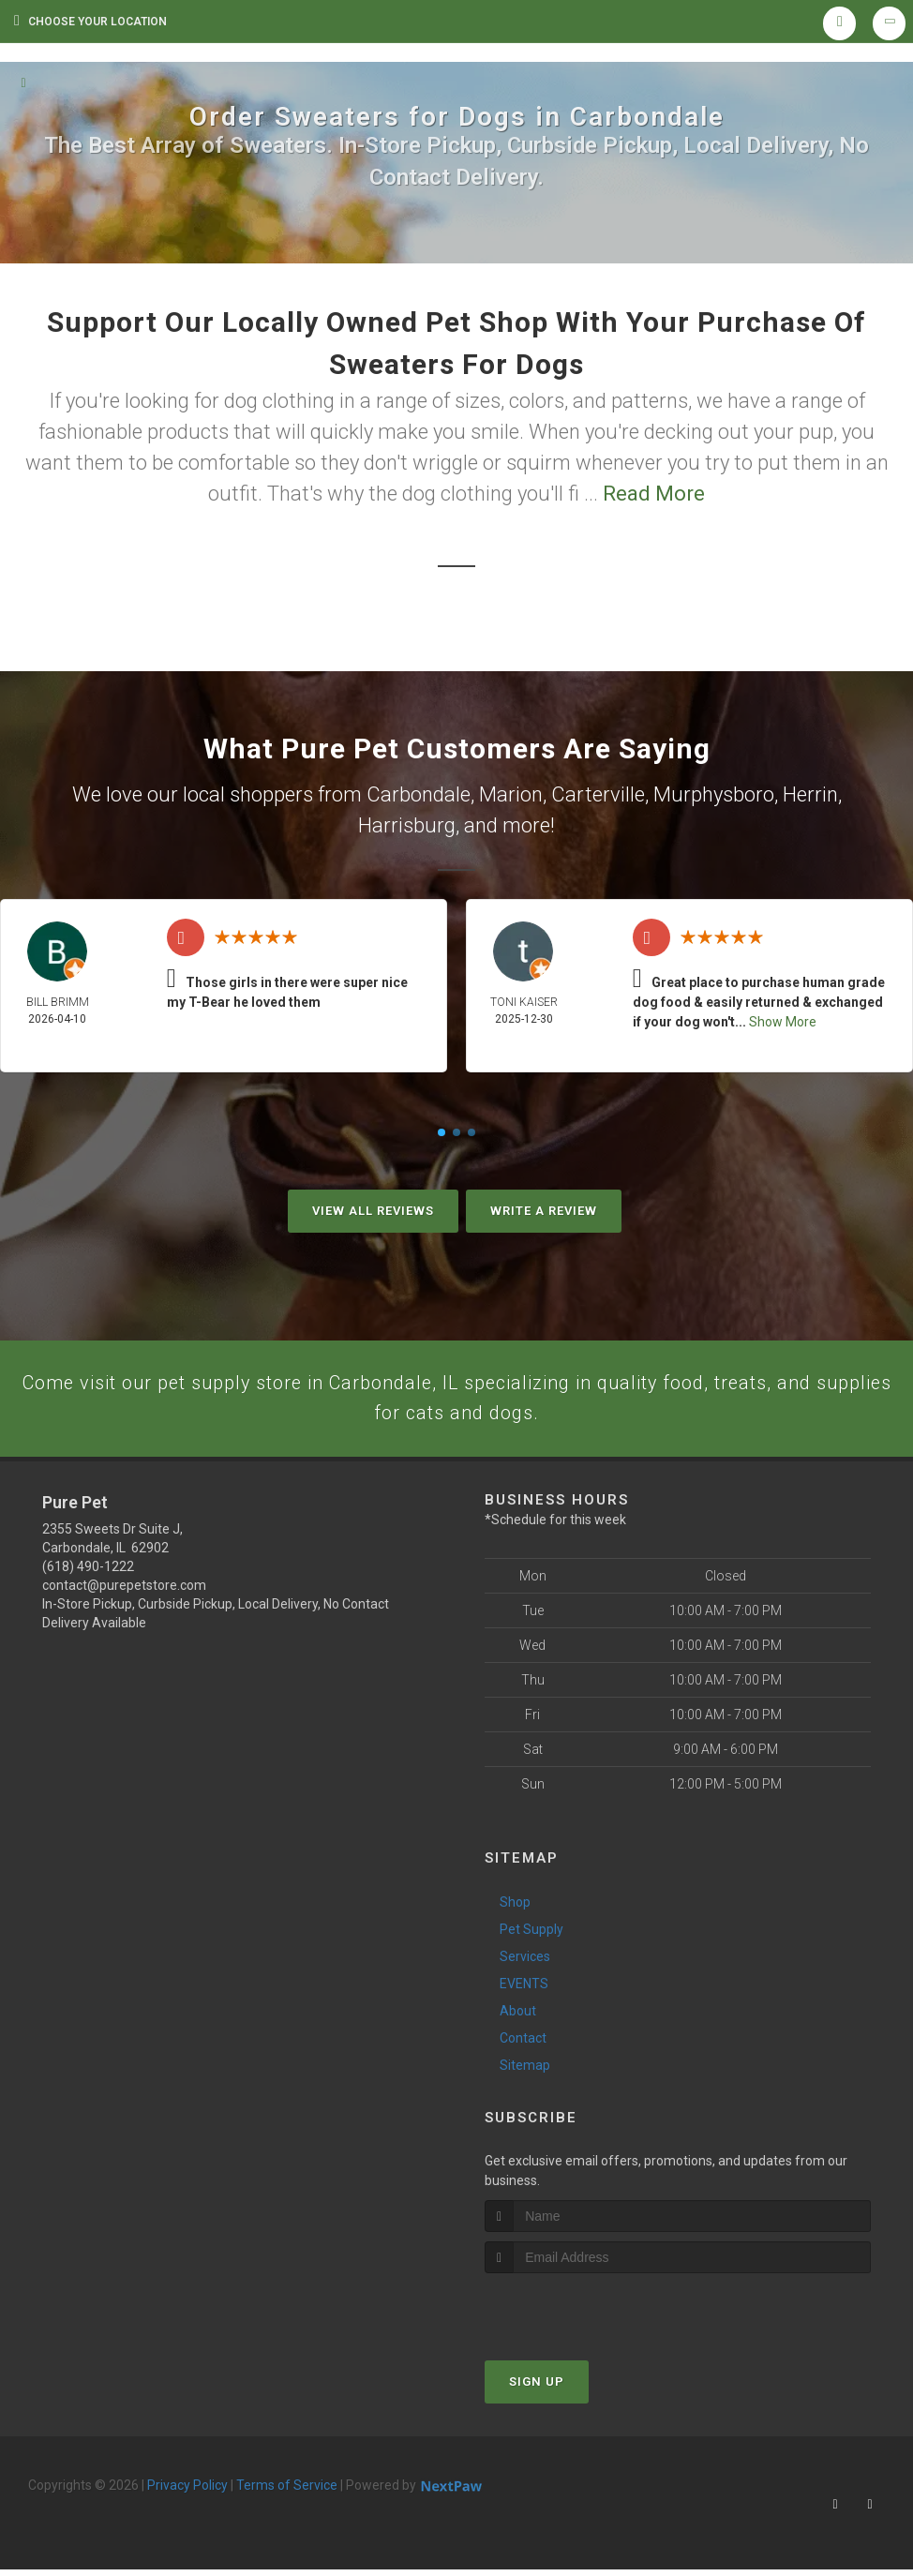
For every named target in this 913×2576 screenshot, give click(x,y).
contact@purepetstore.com (124, 1591)
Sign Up (536, 2388)
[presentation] (584, 2315)
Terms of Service (286, 2491)
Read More (654, 493)
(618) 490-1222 (88, 1572)
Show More (782, 1021)
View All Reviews (373, 1211)
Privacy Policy (187, 2491)
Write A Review (543, 1211)
